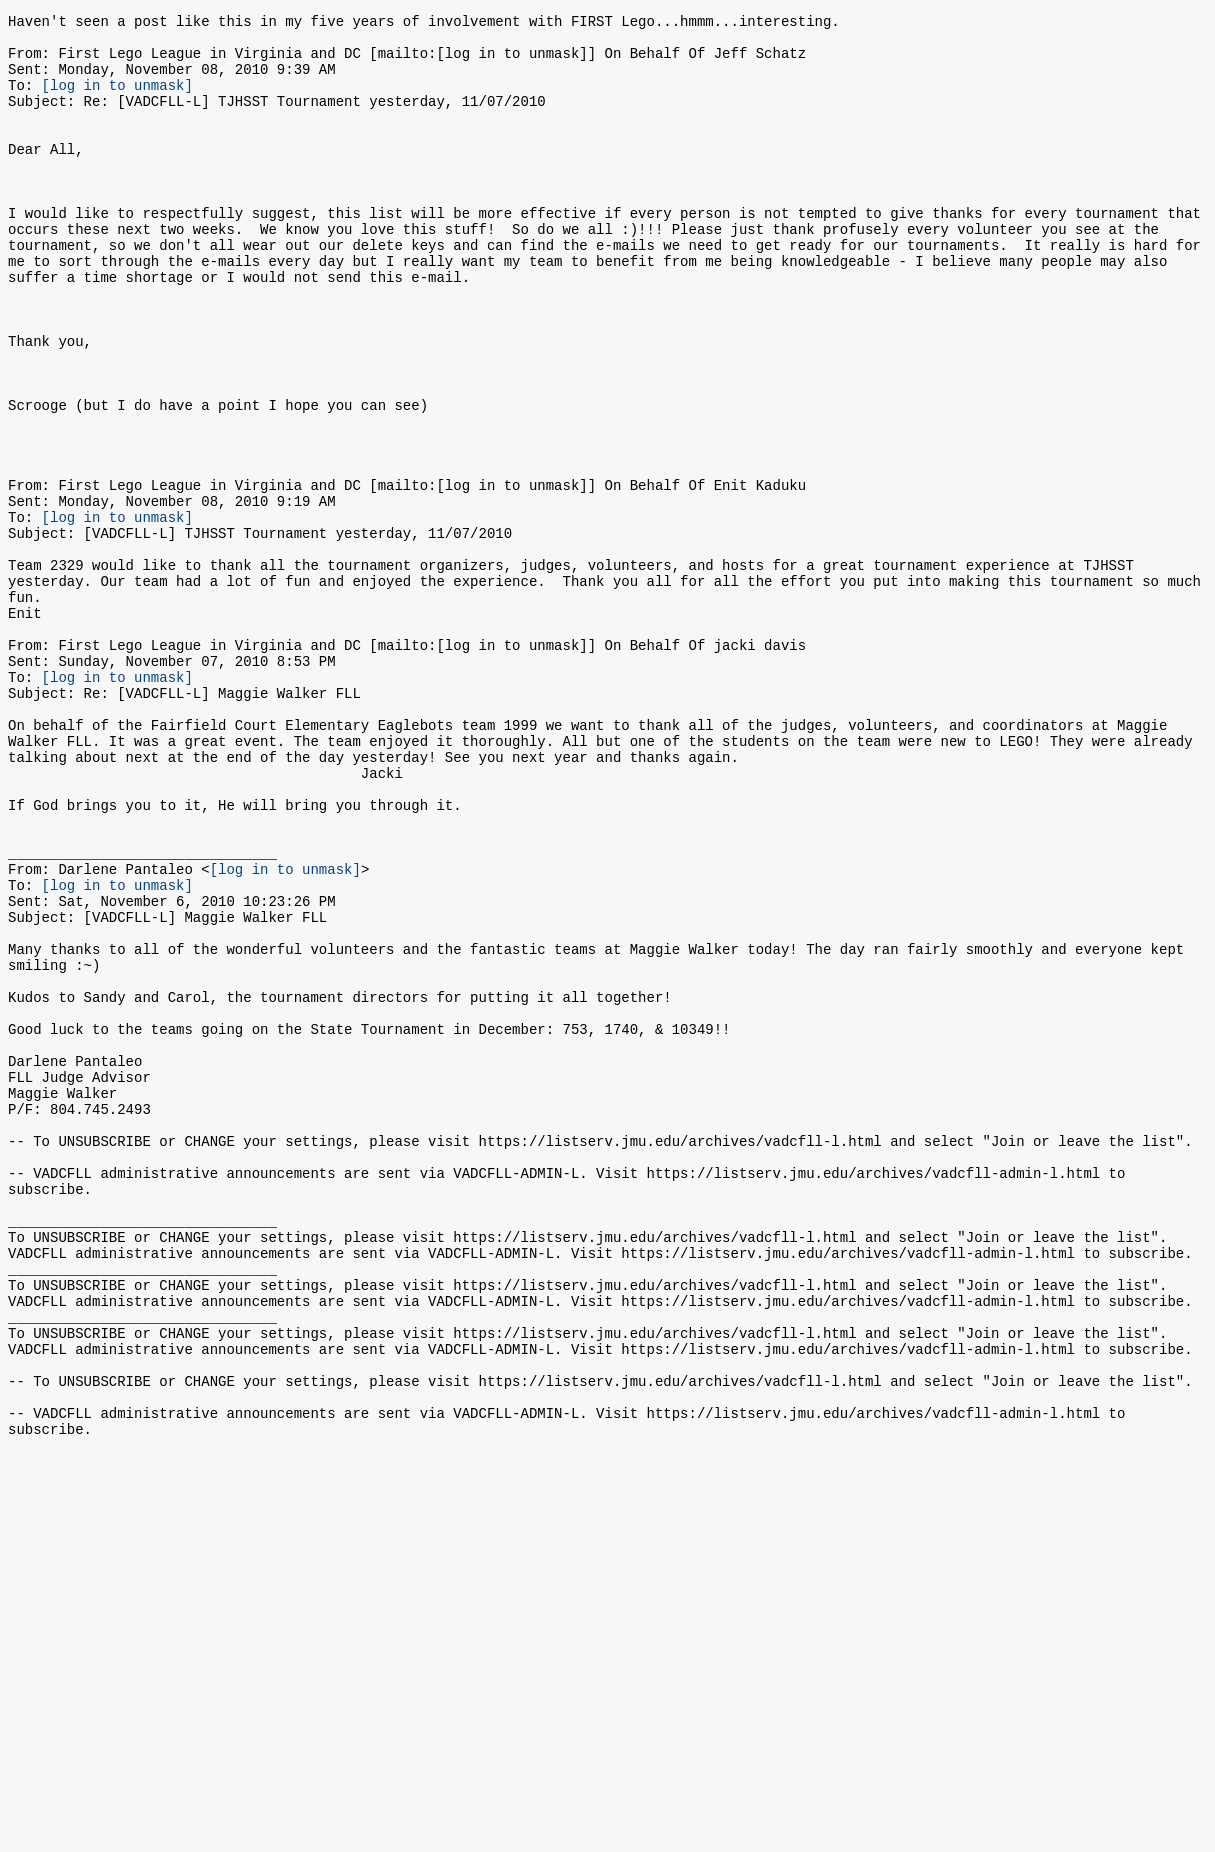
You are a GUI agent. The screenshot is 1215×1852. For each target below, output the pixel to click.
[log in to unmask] (117, 99)
